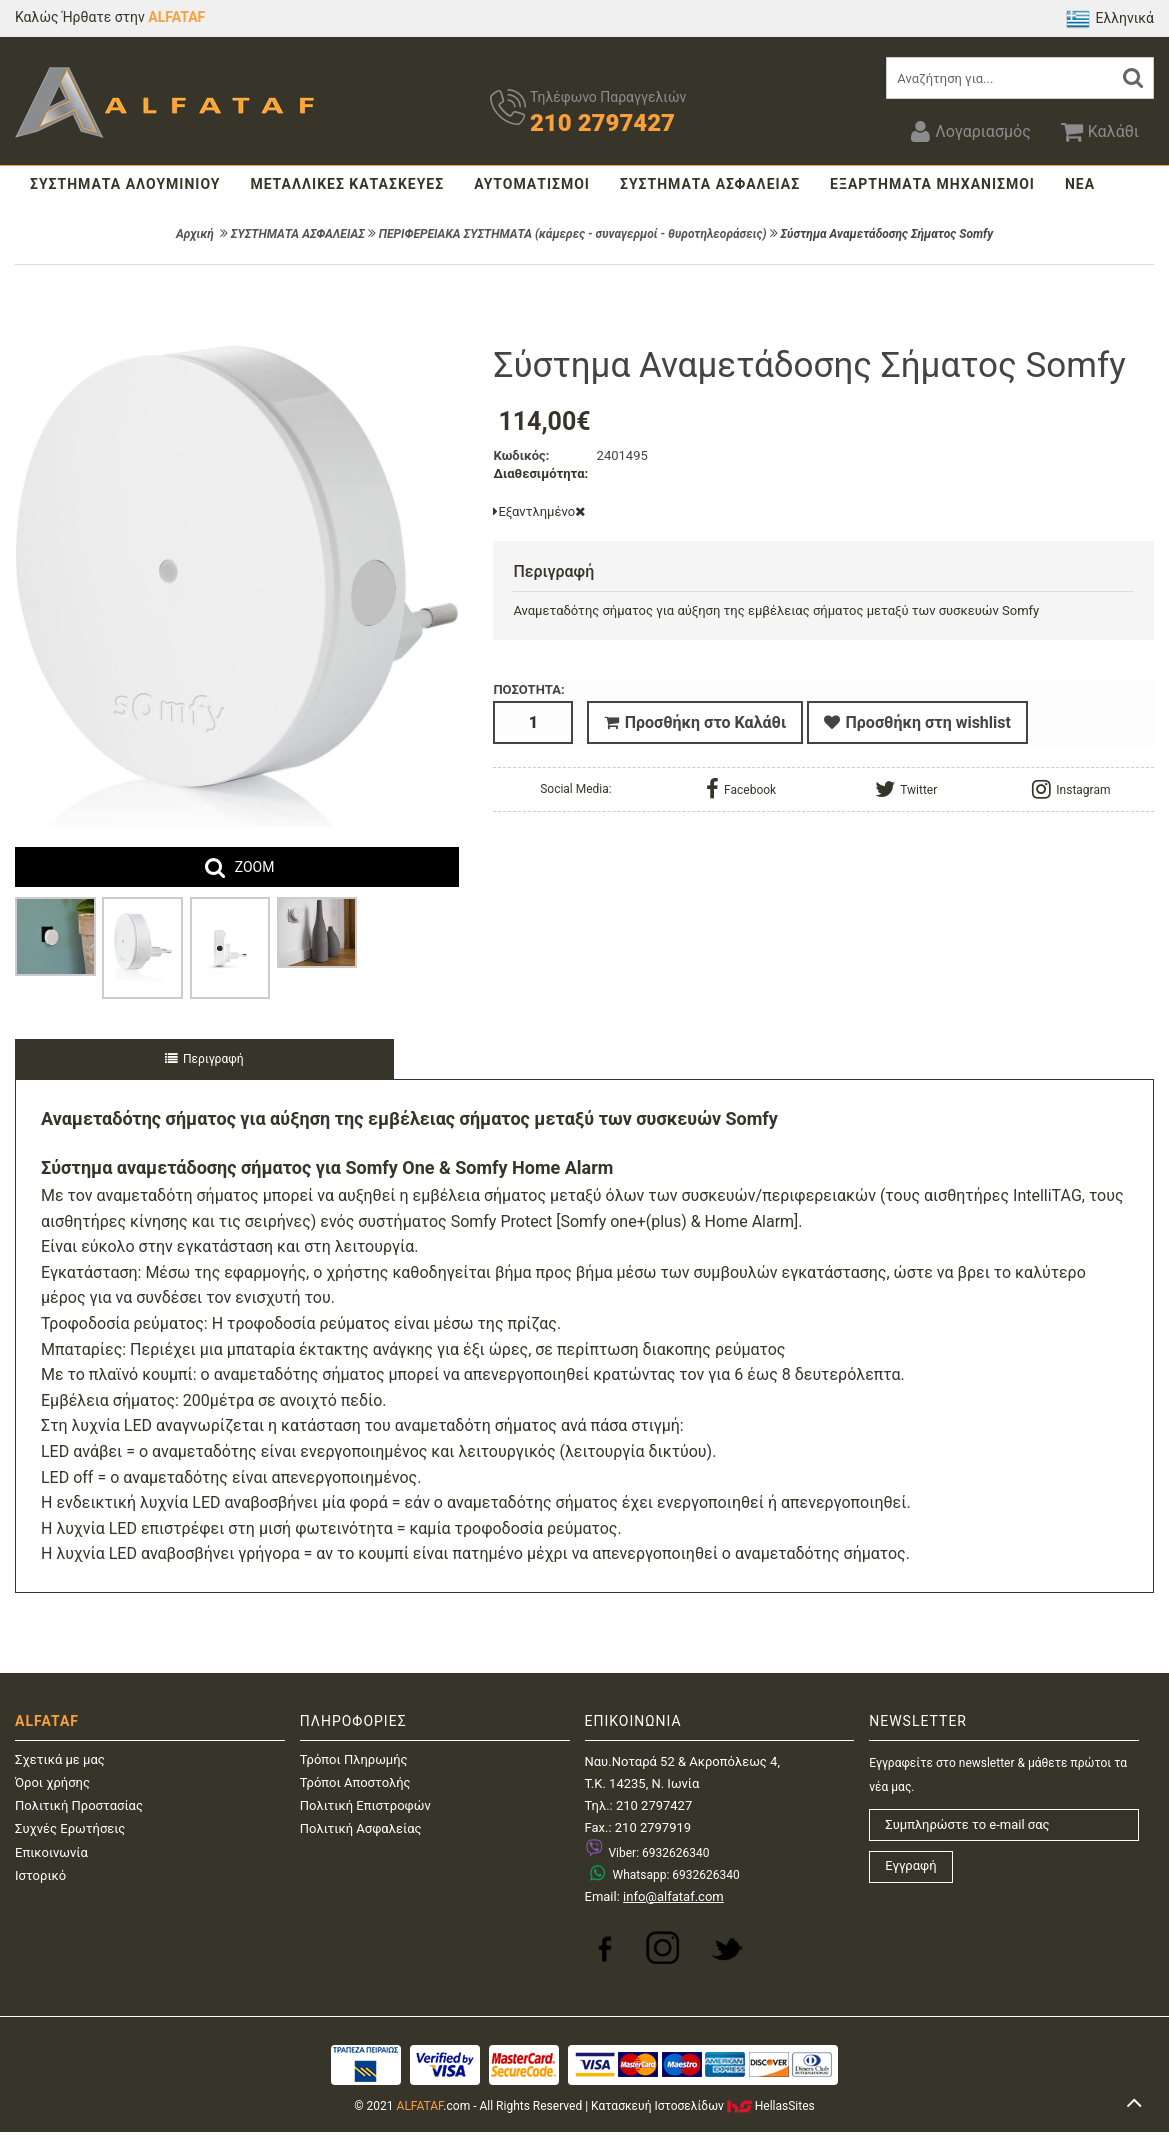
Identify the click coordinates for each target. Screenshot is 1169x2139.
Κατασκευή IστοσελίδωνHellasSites (703, 2106)
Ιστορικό (40, 1875)
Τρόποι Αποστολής (355, 1782)
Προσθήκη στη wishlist (917, 722)
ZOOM (255, 867)
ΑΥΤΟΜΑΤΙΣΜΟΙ (532, 184)
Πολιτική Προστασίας (79, 1805)
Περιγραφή (204, 1058)
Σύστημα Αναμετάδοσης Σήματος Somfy (887, 234)
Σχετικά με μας (60, 1759)
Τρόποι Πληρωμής (354, 1759)
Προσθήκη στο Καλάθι (695, 722)
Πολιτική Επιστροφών (365, 1805)
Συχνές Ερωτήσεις (70, 1828)
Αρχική (195, 234)
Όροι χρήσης (52, 1782)
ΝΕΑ (1080, 184)
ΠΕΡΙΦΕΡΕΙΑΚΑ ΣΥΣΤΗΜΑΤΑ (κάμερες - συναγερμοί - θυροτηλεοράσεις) (573, 234)
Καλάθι (1100, 131)
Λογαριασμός (970, 131)
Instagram (1071, 786)
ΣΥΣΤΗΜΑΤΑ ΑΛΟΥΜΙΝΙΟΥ (125, 184)
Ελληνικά (1110, 19)
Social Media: (576, 786)
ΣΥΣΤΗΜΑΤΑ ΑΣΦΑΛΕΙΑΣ (710, 184)
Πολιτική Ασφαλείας (361, 1828)
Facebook (741, 786)
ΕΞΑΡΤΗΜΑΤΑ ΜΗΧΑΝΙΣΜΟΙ (932, 184)
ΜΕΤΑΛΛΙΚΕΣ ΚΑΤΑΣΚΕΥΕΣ (347, 184)
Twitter (906, 786)
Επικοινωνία (51, 1852)
